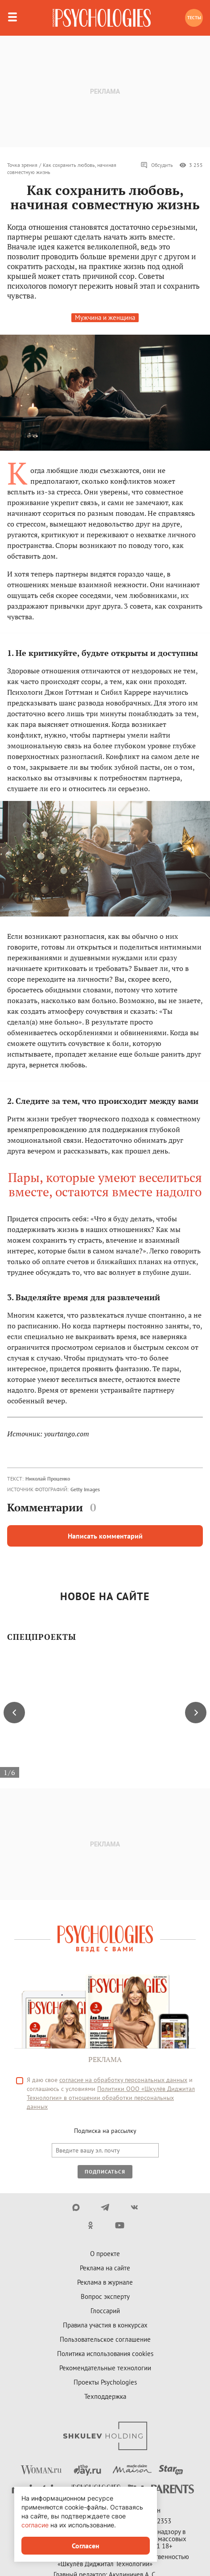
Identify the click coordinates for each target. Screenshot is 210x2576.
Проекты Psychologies (105, 2382)
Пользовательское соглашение (105, 2339)
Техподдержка (105, 2396)
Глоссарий (105, 2310)
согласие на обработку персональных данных (123, 2080)
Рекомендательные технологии (105, 2368)
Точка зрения (22, 165)
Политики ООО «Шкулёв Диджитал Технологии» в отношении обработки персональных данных (111, 2098)
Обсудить (156, 165)
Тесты (194, 18)
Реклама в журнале (105, 2282)
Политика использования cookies (105, 2353)
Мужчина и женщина (105, 317)
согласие (35, 2525)
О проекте (105, 2253)
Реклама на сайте (105, 2268)
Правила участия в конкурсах (105, 2325)
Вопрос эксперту (105, 2296)
